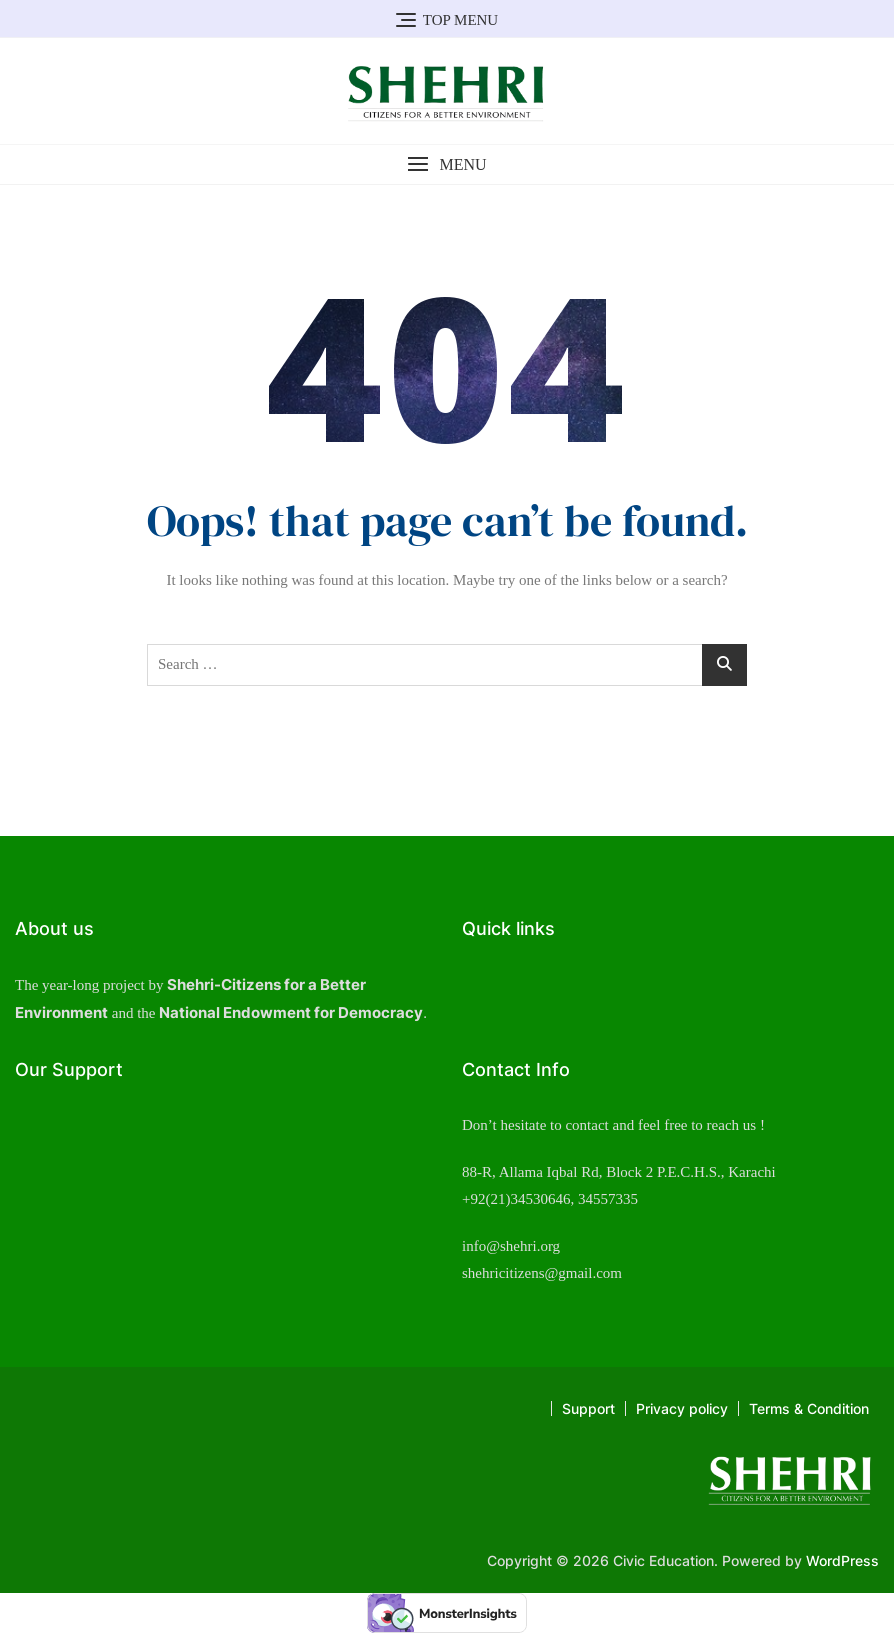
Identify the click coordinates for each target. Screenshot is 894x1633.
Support (588, 1408)
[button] (447, 164)
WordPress (842, 1560)
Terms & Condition (809, 1408)
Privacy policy (682, 1408)
